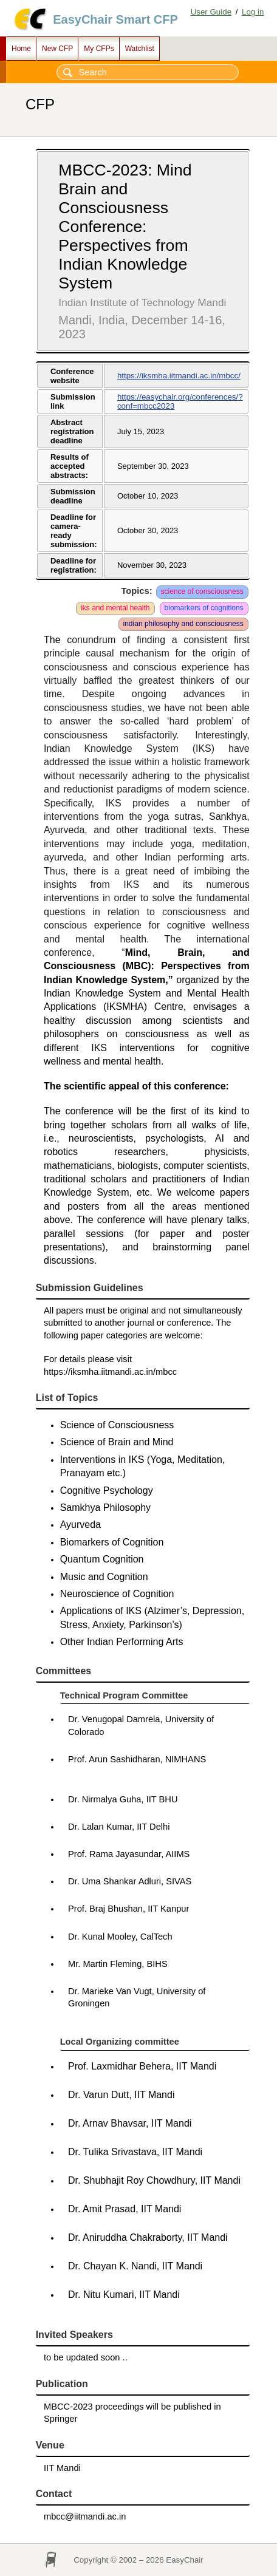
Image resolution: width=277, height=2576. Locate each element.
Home (21, 48)
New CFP (57, 48)
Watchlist (139, 48)
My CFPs (99, 48)
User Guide (211, 11)
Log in (253, 11)
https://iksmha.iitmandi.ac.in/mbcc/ (179, 375)
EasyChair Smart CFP (115, 19)
